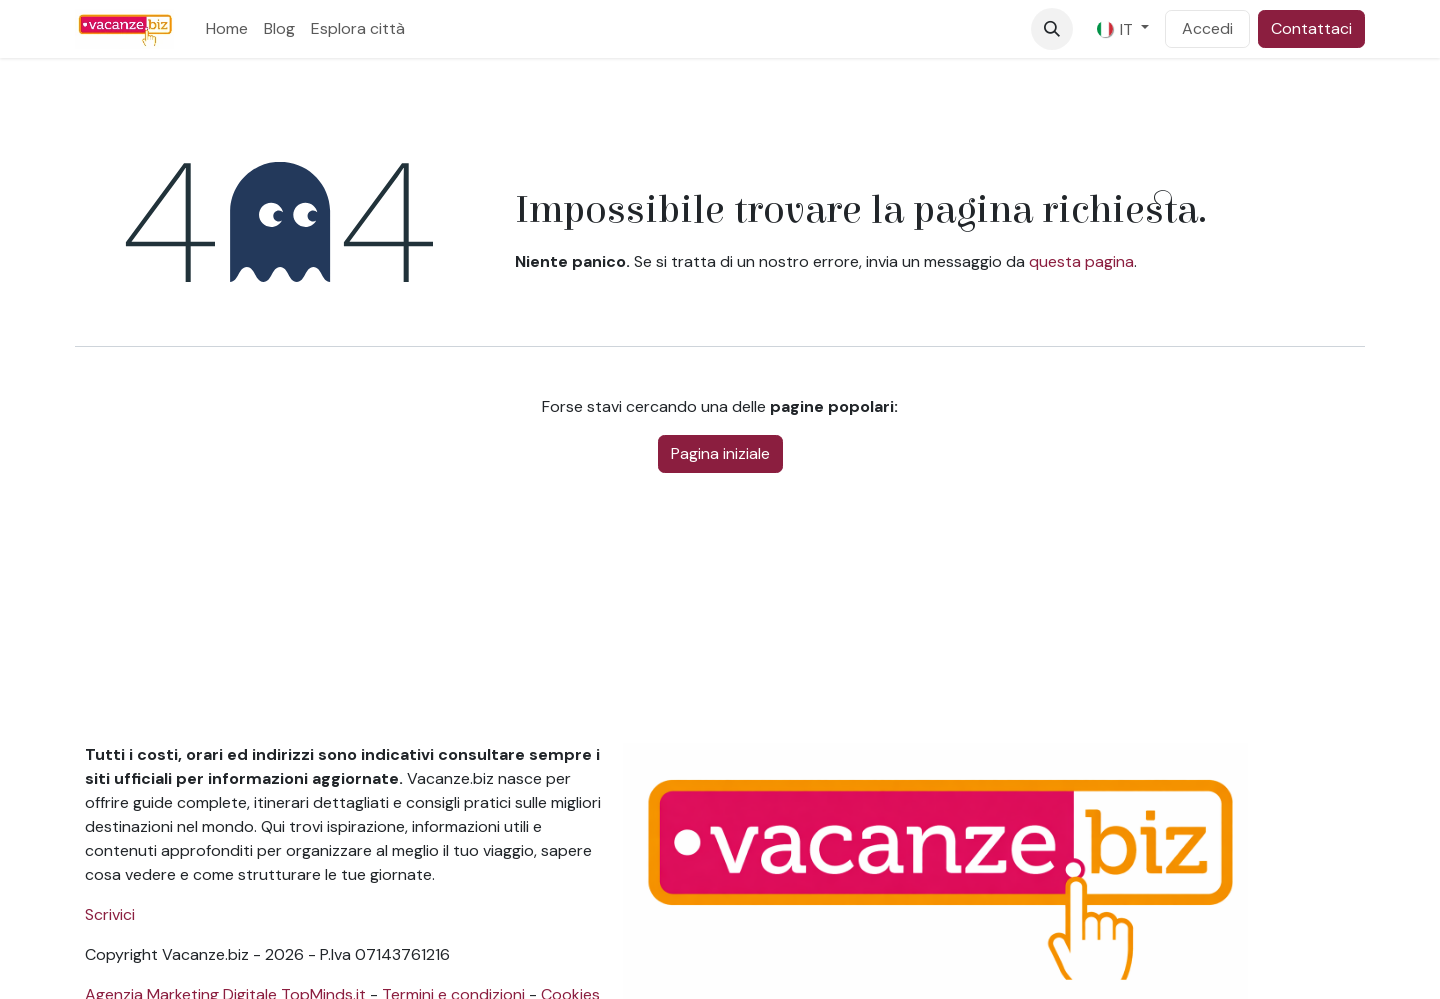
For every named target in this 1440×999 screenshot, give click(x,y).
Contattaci (1311, 28)
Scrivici (110, 914)
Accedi (1207, 28)
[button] (1052, 29)
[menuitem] (227, 29)
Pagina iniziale (720, 453)
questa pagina (1081, 261)
